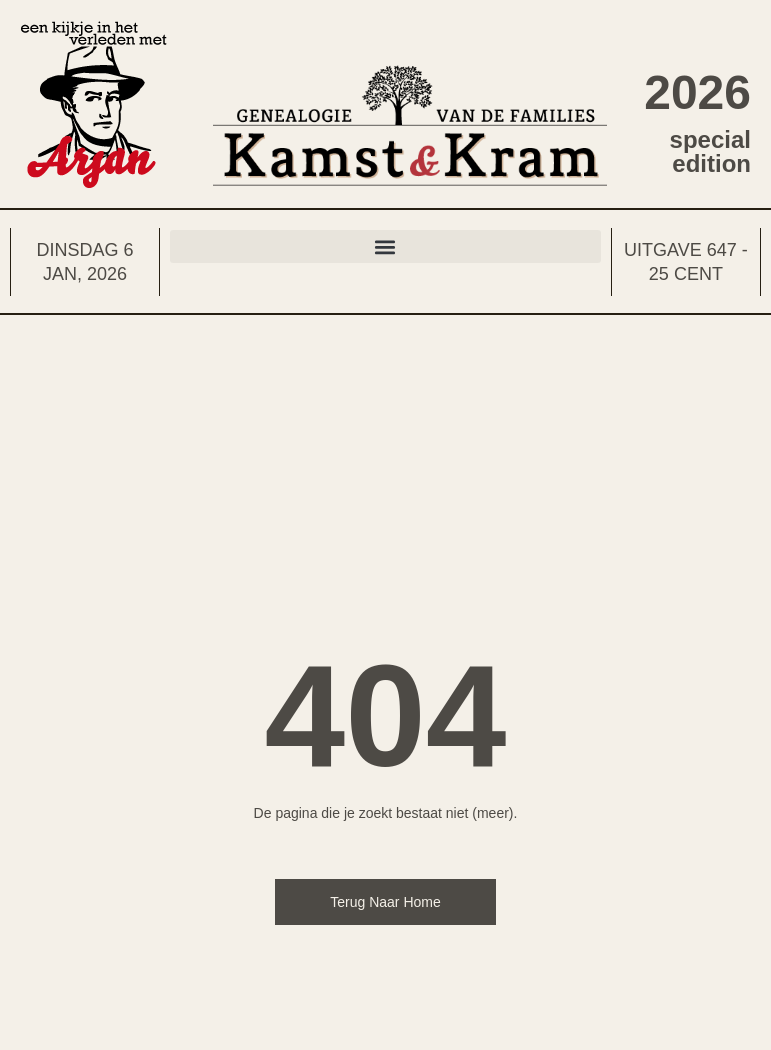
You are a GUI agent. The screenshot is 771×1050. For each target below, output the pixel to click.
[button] (385, 246)
